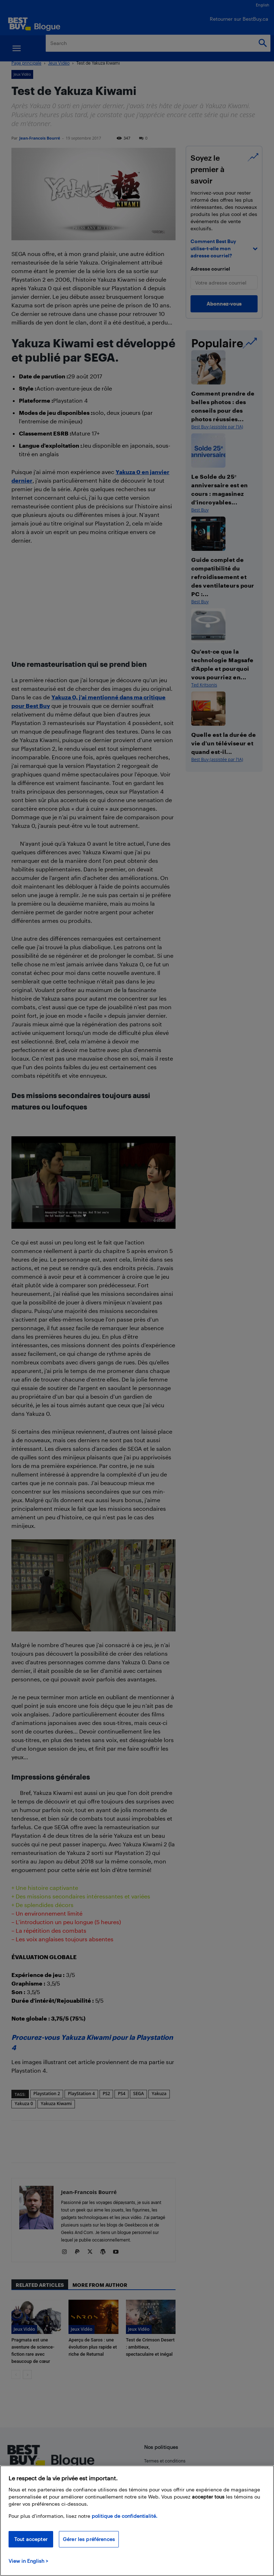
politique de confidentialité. (124, 2516)
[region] (137, 2520)
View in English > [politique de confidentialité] (28, 2561)
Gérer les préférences (89, 2539)
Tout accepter (30, 2539)
